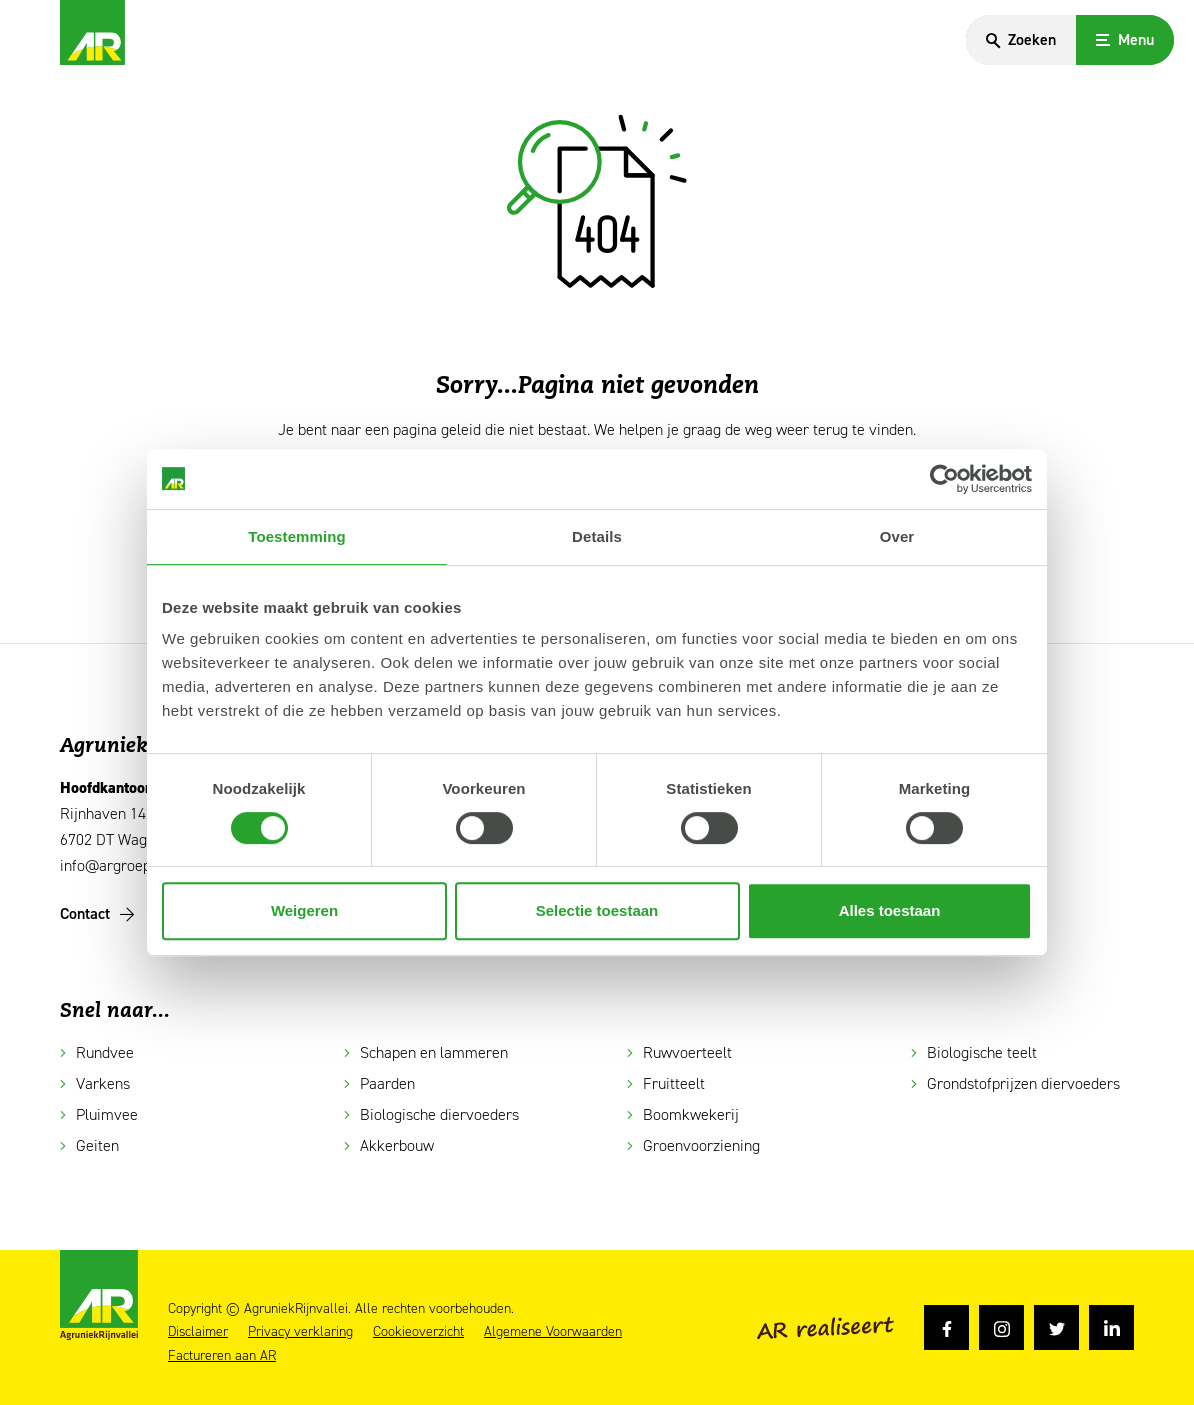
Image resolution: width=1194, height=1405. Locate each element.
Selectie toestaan (597, 910)
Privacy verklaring (300, 1332)
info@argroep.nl (113, 865)
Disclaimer (198, 1332)
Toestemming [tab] (297, 536)
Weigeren (304, 910)
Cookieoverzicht (418, 1332)
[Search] (1021, 40)
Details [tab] (597, 536)
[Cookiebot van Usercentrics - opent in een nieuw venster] (944, 479)
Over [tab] (897, 536)
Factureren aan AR (222, 1356)
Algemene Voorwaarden (553, 1332)
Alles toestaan (890, 910)
